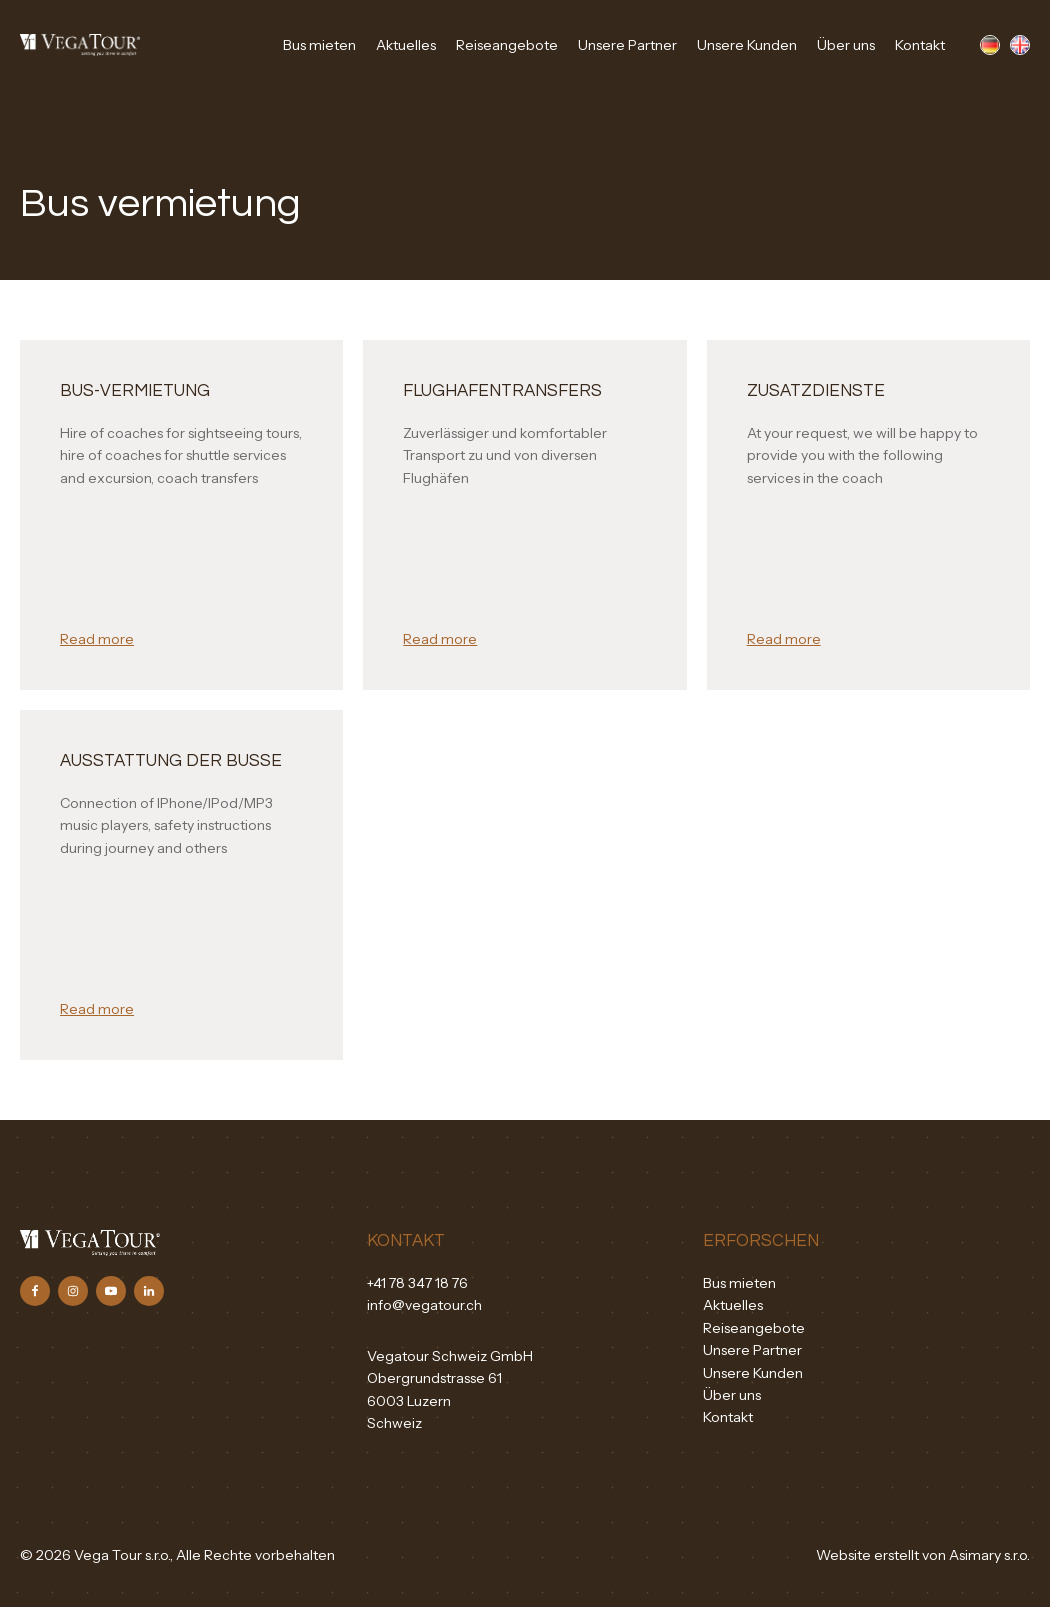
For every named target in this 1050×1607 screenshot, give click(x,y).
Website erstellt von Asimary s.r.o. (923, 1555)
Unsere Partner (627, 45)
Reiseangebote (507, 45)
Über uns (846, 45)
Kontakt (920, 45)
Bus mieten (319, 45)
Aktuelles (406, 45)
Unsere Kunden (747, 45)
